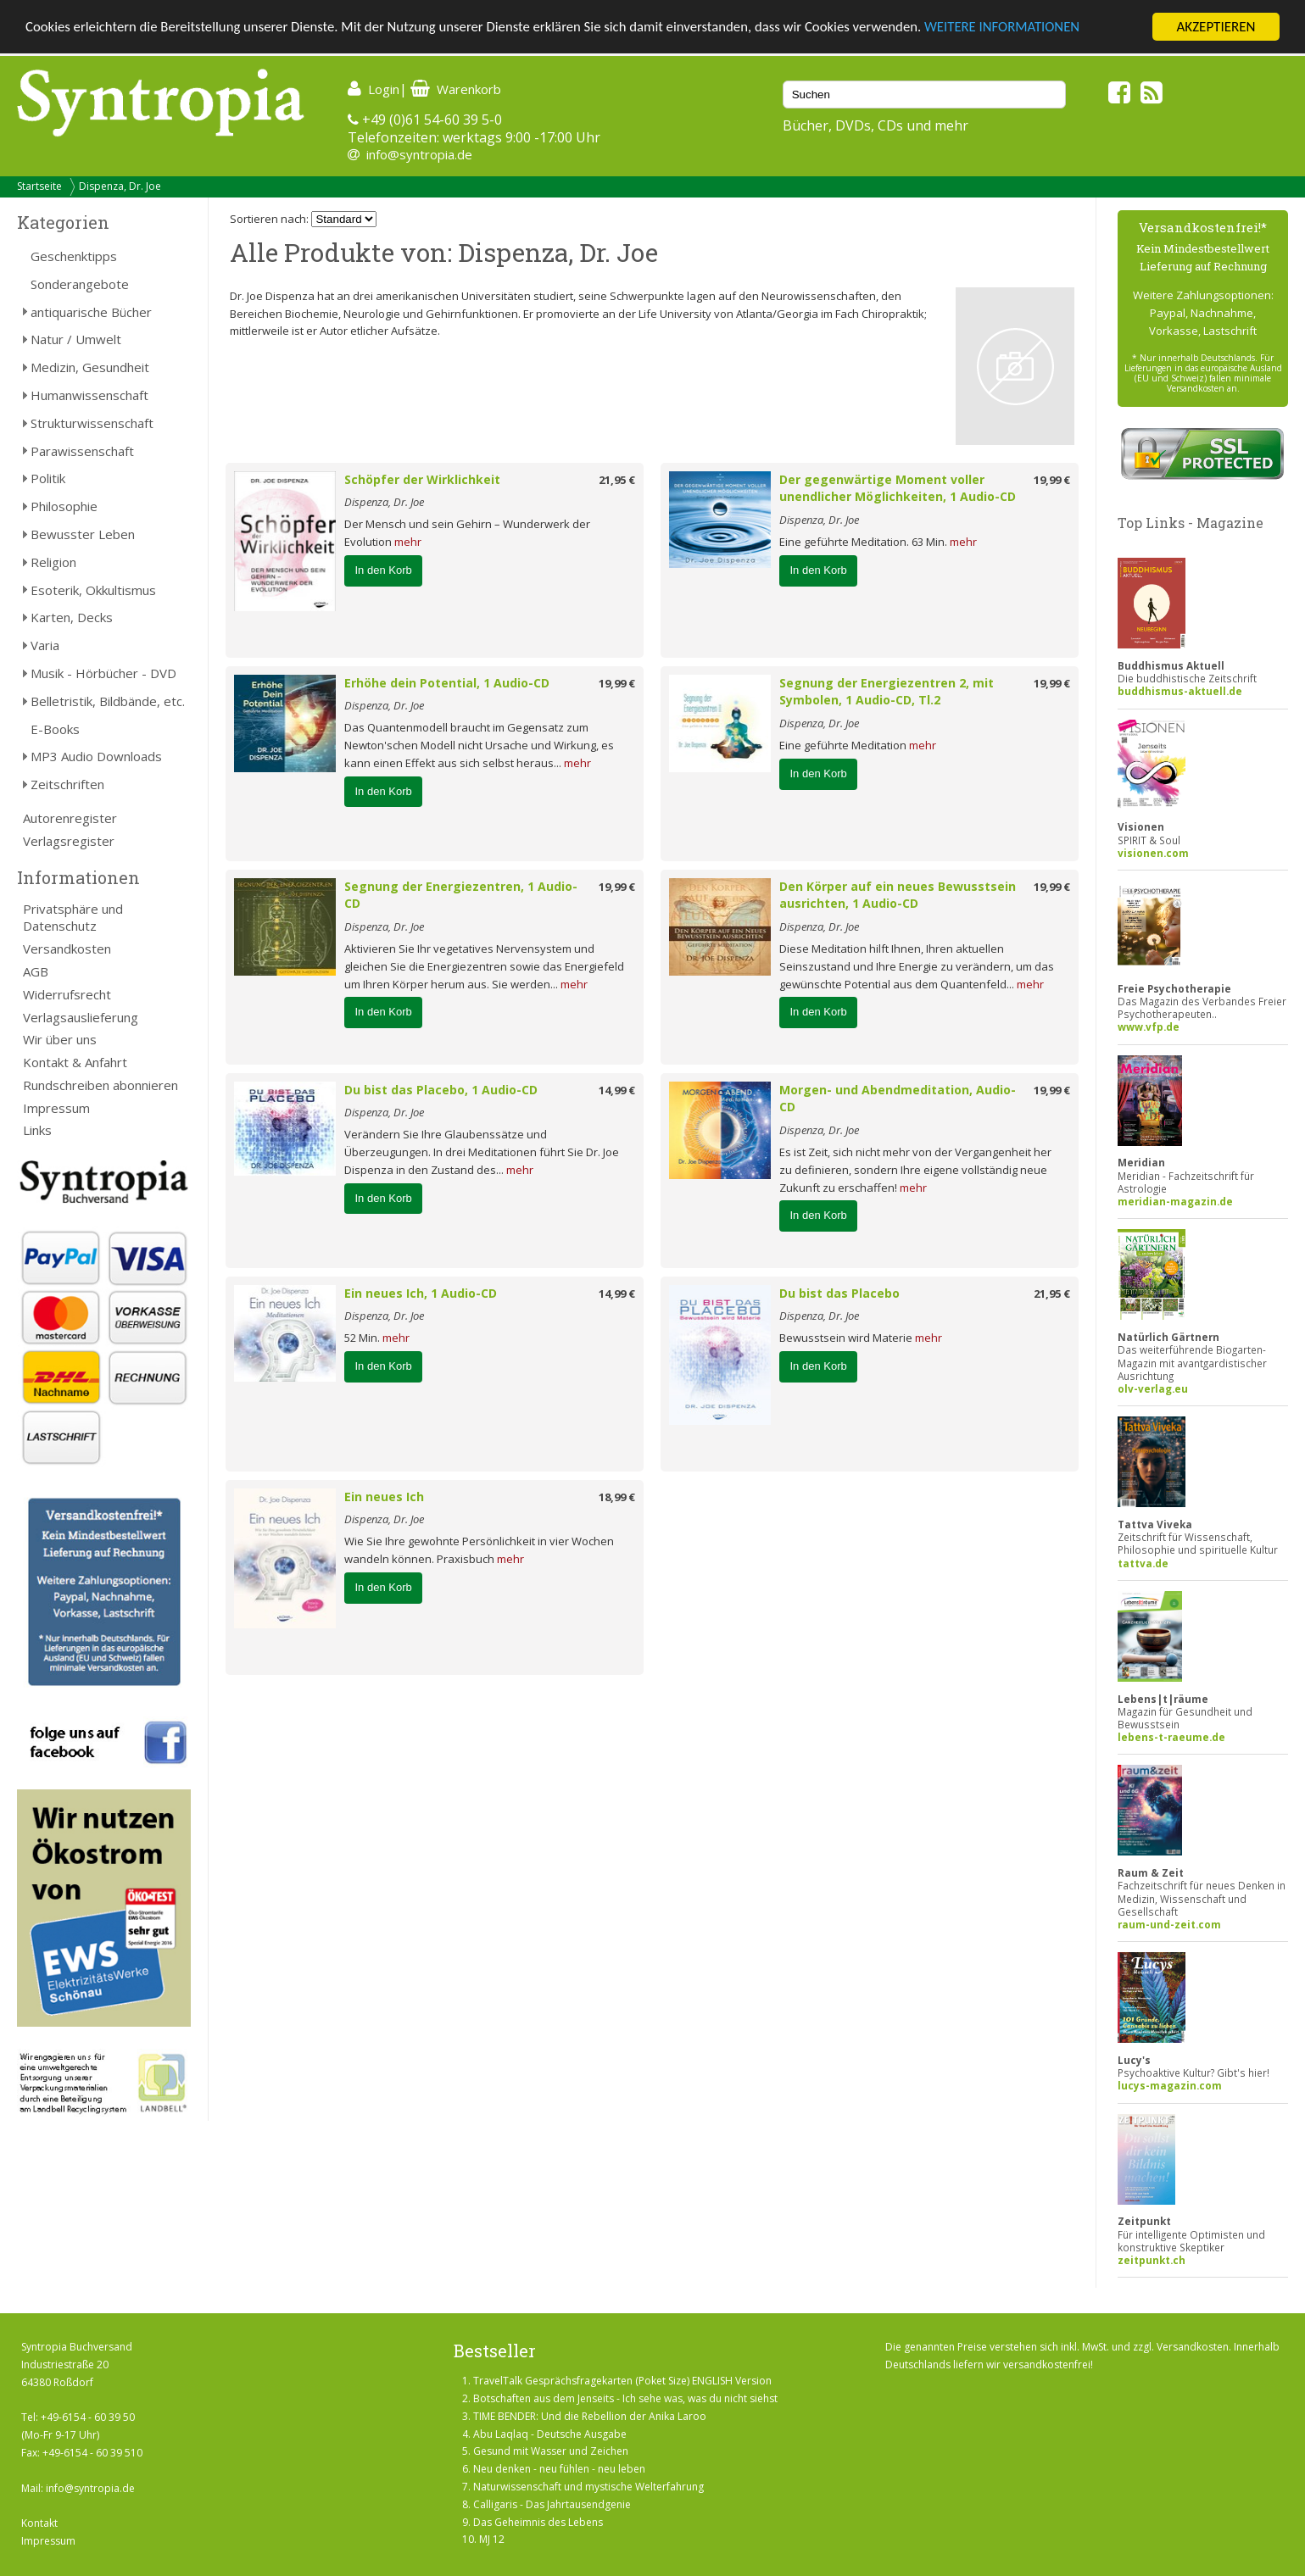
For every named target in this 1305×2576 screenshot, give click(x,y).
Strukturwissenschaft (92, 422)
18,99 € (617, 1497)
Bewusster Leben (83, 534)
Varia (45, 645)
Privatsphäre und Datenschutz (73, 917)
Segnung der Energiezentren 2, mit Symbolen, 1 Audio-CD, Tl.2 (886, 692)
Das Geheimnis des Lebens (538, 2522)
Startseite (39, 186)
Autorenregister (70, 818)
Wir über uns (60, 1039)
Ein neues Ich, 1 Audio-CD (420, 1293)
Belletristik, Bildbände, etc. (108, 701)
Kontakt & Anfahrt (75, 1062)
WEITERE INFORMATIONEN (1018, 27)
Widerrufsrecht (67, 994)
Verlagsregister (68, 840)
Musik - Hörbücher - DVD (103, 673)
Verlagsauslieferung (80, 1017)
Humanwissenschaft (89, 395)
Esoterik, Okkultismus (93, 589)
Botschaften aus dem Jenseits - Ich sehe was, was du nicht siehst (625, 2398)
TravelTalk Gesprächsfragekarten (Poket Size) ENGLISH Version (622, 2380)
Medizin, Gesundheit (90, 367)
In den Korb (382, 570)
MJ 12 (492, 2539)
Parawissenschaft (82, 450)
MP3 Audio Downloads (96, 756)
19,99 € (1052, 479)
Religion (53, 562)
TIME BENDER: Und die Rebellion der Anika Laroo (589, 2416)
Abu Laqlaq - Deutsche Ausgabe (550, 2434)
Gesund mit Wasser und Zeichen (550, 2451)
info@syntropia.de (419, 154)
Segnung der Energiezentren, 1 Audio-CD (460, 895)
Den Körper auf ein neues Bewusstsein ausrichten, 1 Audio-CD (897, 895)
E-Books (55, 729)
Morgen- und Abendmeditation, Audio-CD (897, 1099)
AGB (35, 971)
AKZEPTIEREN (1215, 27)
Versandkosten (67, 948)
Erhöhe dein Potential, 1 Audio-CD (446, 683)
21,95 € (617, 479)
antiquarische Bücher (91, 311)
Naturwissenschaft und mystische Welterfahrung (588, 2486)
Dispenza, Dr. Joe (120, 186)
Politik (48, 478)
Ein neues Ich (384, 1496)
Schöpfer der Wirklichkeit (422, 479)
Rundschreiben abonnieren (100, 1085)
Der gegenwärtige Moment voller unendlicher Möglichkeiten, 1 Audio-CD (897, 488)
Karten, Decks (72, 617)
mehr (407, 541)
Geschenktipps (74, 256)
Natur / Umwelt (76, 339)
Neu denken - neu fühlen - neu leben (559, 2469)
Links (37, 1129)
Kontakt (39, 2523)
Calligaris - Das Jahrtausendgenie (552, 2504)
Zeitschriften (67, 784)
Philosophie (64, 506)
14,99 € (617, 1090)
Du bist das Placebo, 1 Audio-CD (441, 1090)
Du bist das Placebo (839, 1293)
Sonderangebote (80, 283)
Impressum (56, 1107)
